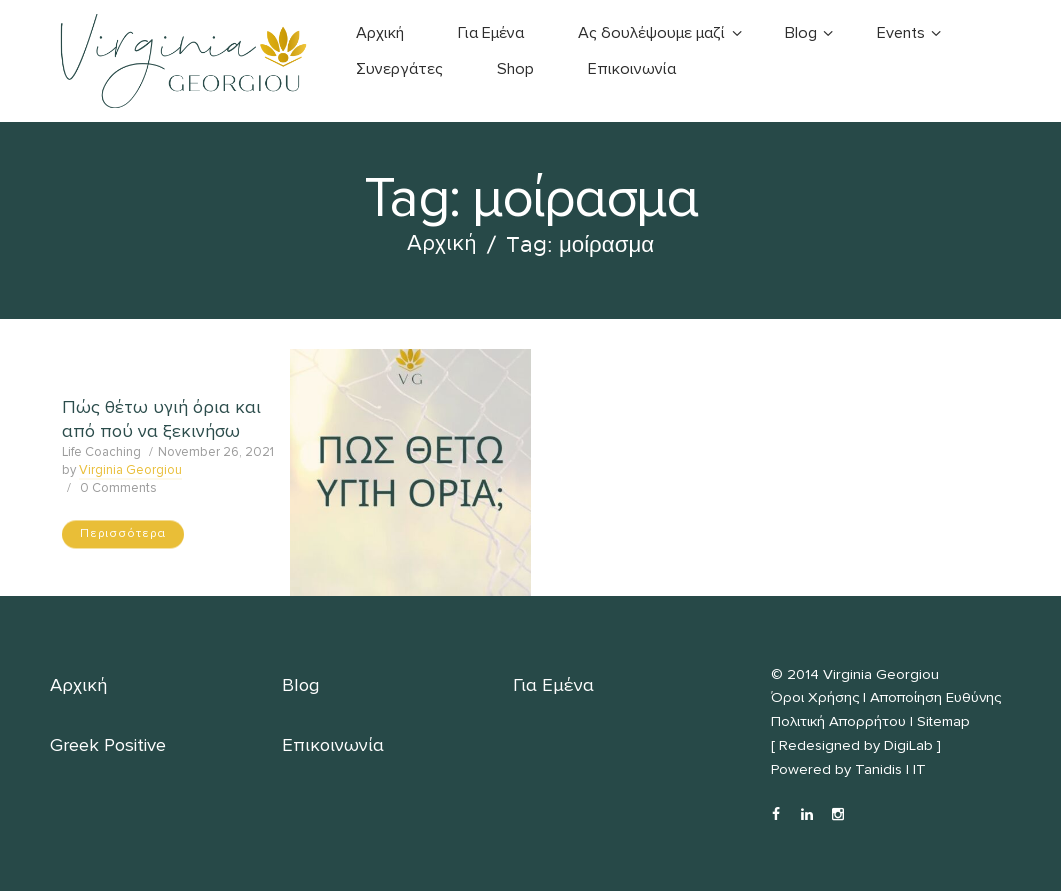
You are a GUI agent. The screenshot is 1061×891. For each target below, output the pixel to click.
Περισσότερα (123, 534)
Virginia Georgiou (130, 471)
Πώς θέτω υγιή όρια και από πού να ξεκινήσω (161, 420)
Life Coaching (101, 453)
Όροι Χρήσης (815, 697)
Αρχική (442, 244)
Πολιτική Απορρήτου (838, 721)
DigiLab (908, 745)
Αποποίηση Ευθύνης (935, 697)
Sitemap (943, 721)
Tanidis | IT (890, 769)
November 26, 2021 (216, 453)
